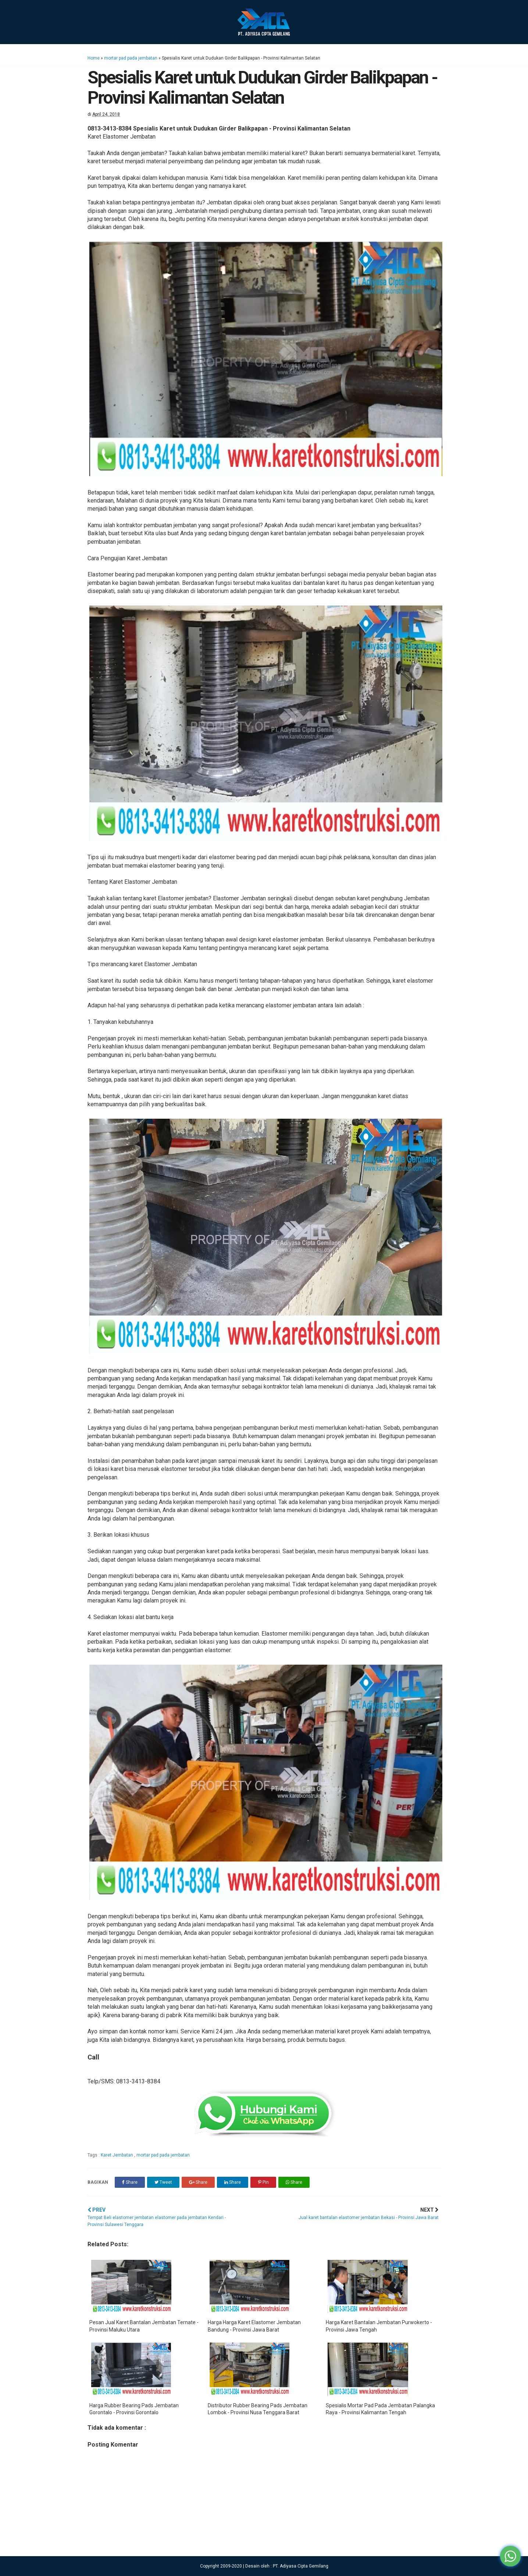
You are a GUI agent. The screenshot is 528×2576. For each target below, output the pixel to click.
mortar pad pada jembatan (130, 58)
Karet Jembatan (117, 2155)
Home (94, 58)
